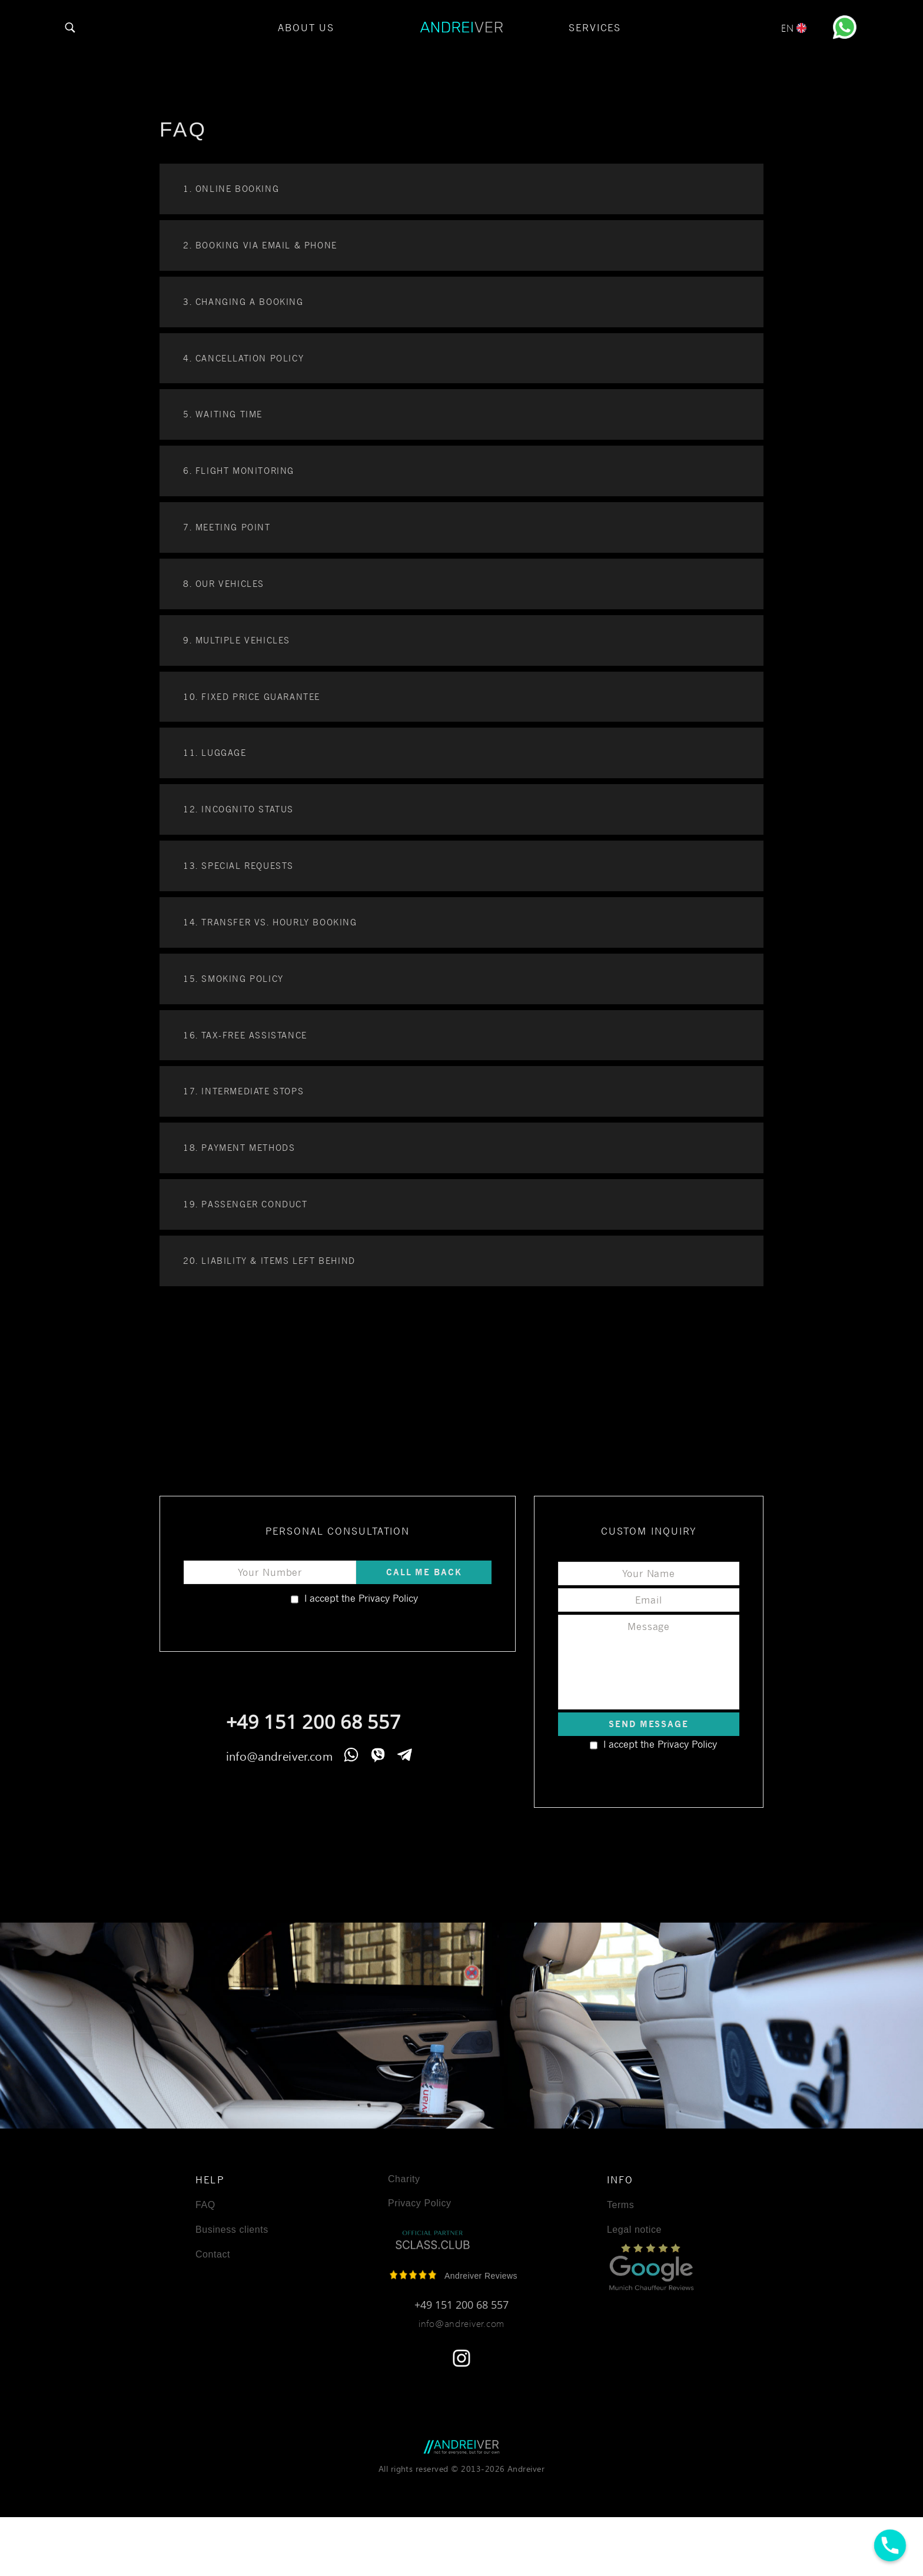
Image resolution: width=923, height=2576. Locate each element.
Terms (620, 2205)
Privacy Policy (387, 1598)
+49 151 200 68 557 (313, 1721)
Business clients (231, 2230)
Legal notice (634, 2230)
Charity (404, 2179)
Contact (212, 2254)
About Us (306, 28)
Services (595, 28)
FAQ (205, 2205)
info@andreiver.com (279, 1755)
